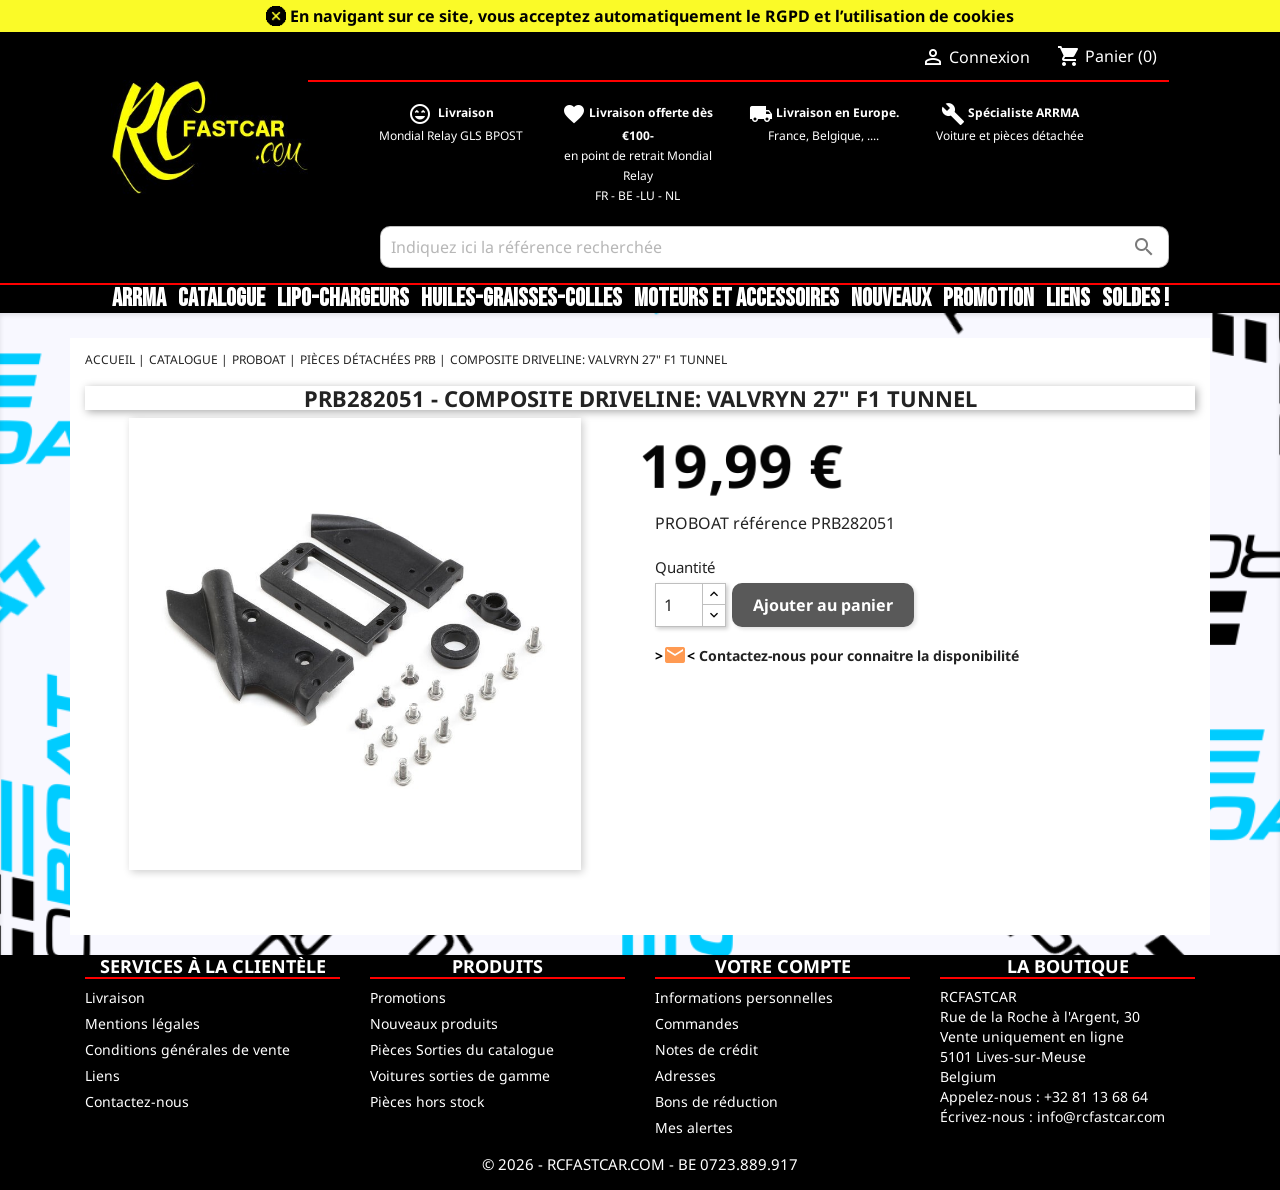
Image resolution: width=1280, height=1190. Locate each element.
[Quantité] (679, 605)
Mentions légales (142, 1023)
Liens (1068, 299)
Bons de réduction (716, 1101)
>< (675, 655)
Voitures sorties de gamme (460, 1075)
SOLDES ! (1135, 299)
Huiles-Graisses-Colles (521, 299)
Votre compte (783, 966)
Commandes (697, 1023)
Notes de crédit (706, 1049)
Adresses (685, 1075)
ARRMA (139, 299)
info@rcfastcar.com (1101, 1116)
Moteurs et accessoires (736, 299)
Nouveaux (891, 299)
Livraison (115, 997)
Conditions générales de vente (187, 1049)
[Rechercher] (774, 247)
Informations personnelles (744, 997)
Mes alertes (694, 1127)
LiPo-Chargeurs (343, 299)
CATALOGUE (221, 299)
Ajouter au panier (823, 605)
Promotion (988, 299)
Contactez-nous (137, 1101)
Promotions (408, 997)
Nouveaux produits (434, 1023)
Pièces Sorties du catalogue (462, 1049)
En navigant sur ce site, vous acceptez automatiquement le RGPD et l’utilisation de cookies (652, 16)
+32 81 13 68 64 (1096, 1096)
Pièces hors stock (427, 1101)
